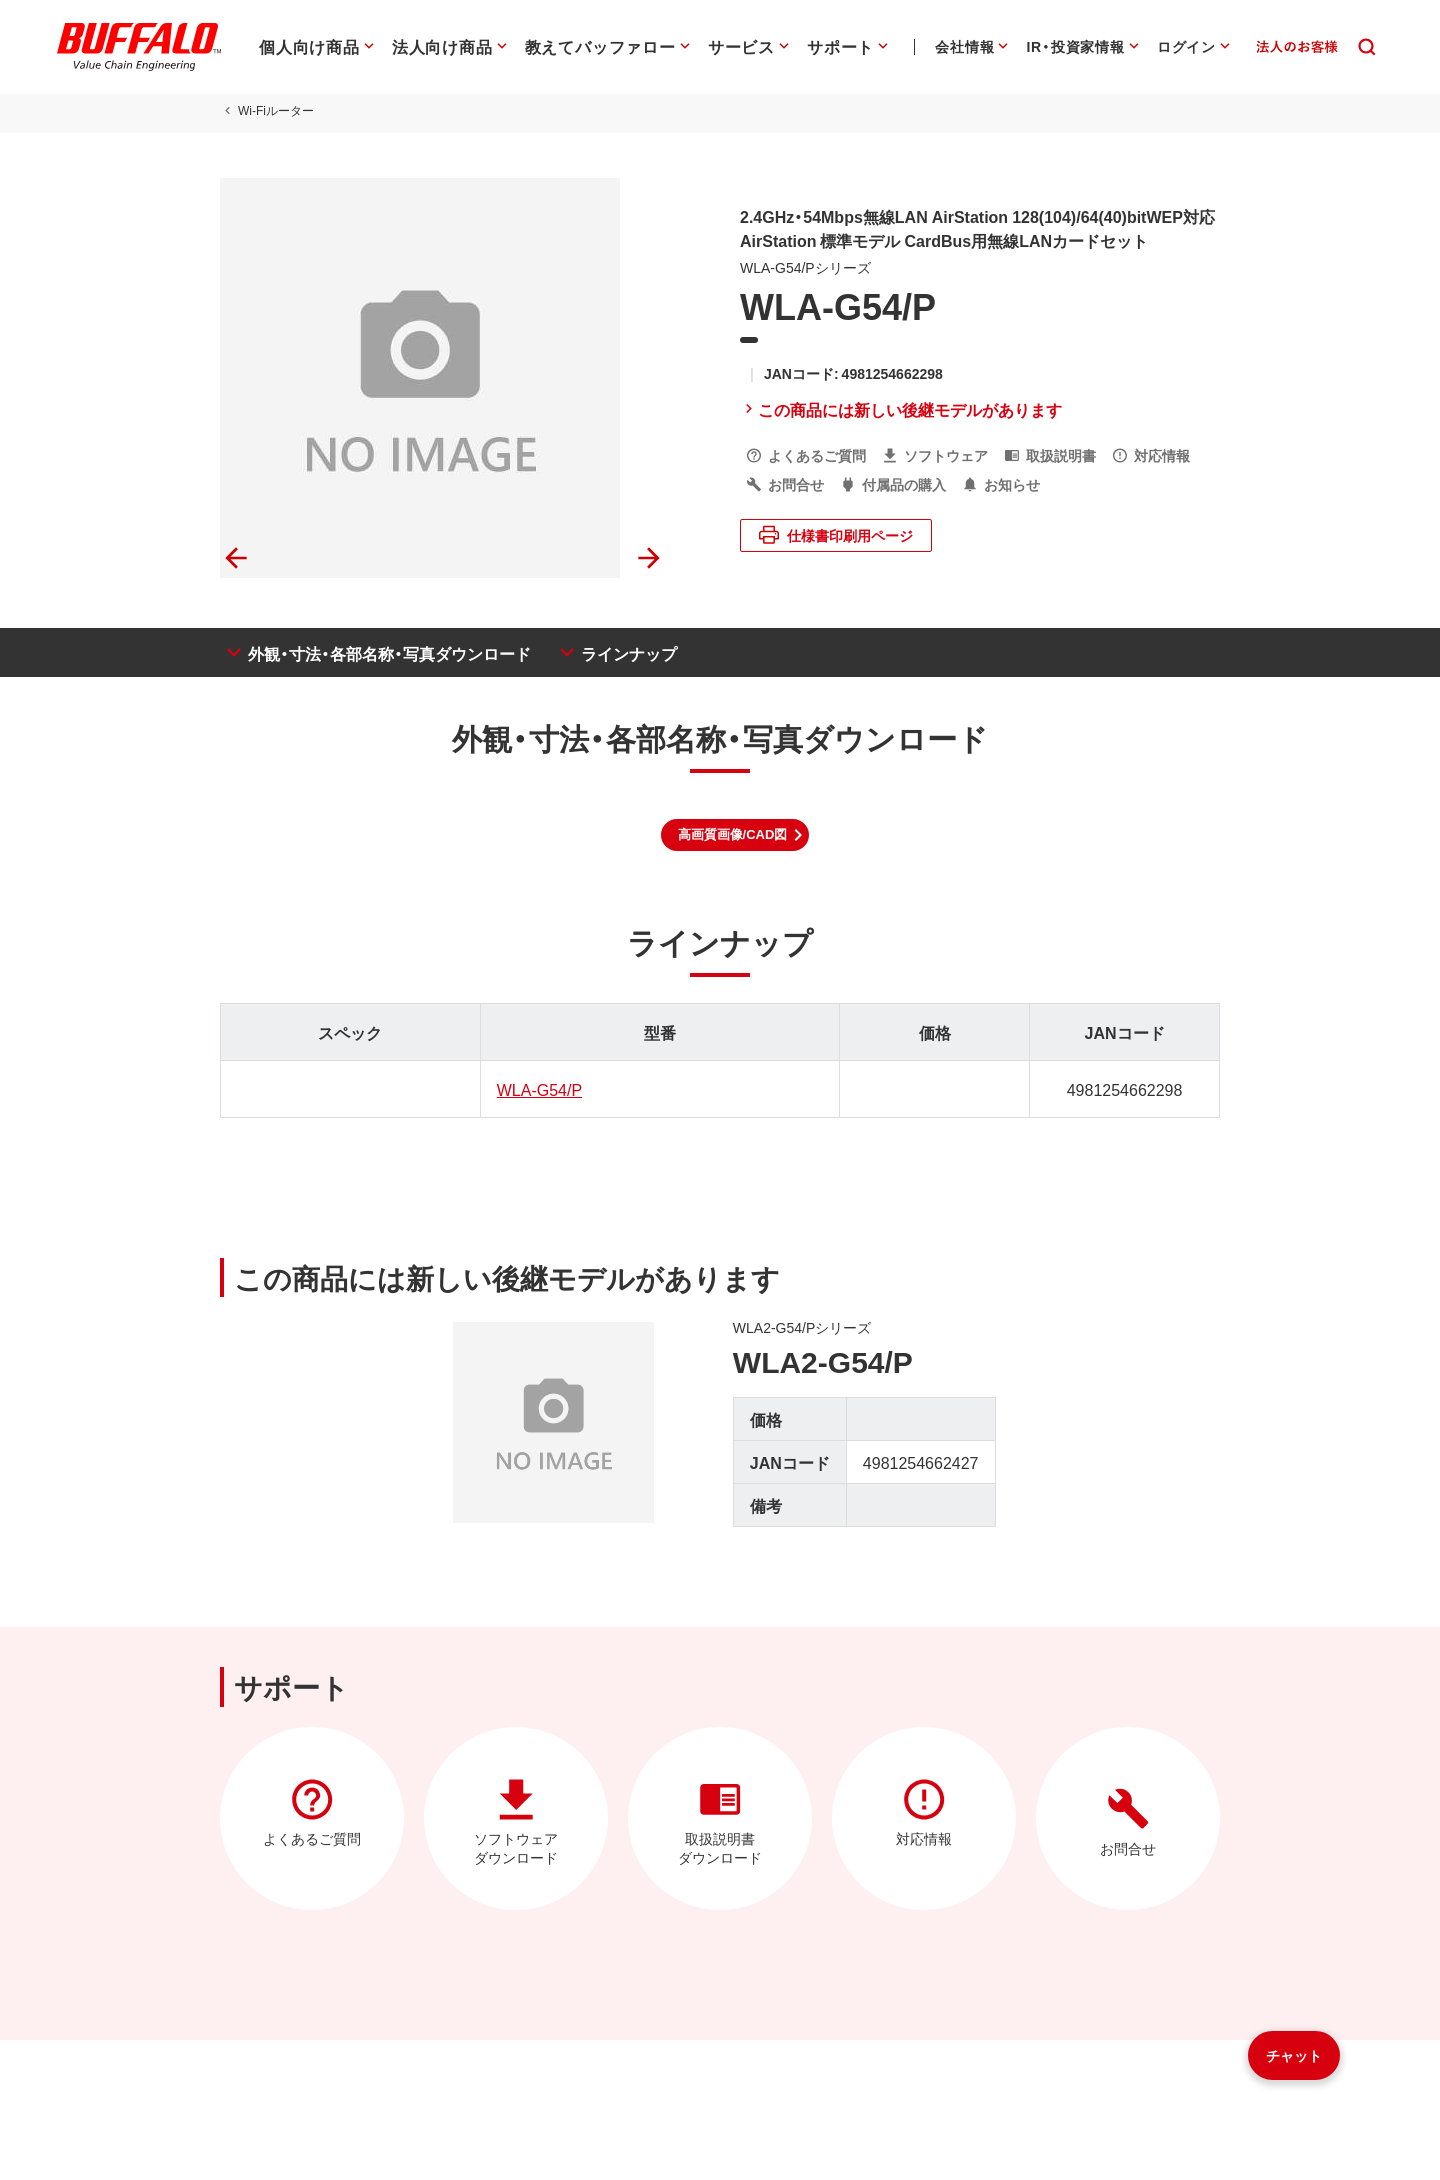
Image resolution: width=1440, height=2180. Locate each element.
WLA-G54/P (539, 1089)
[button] (735, 835)
